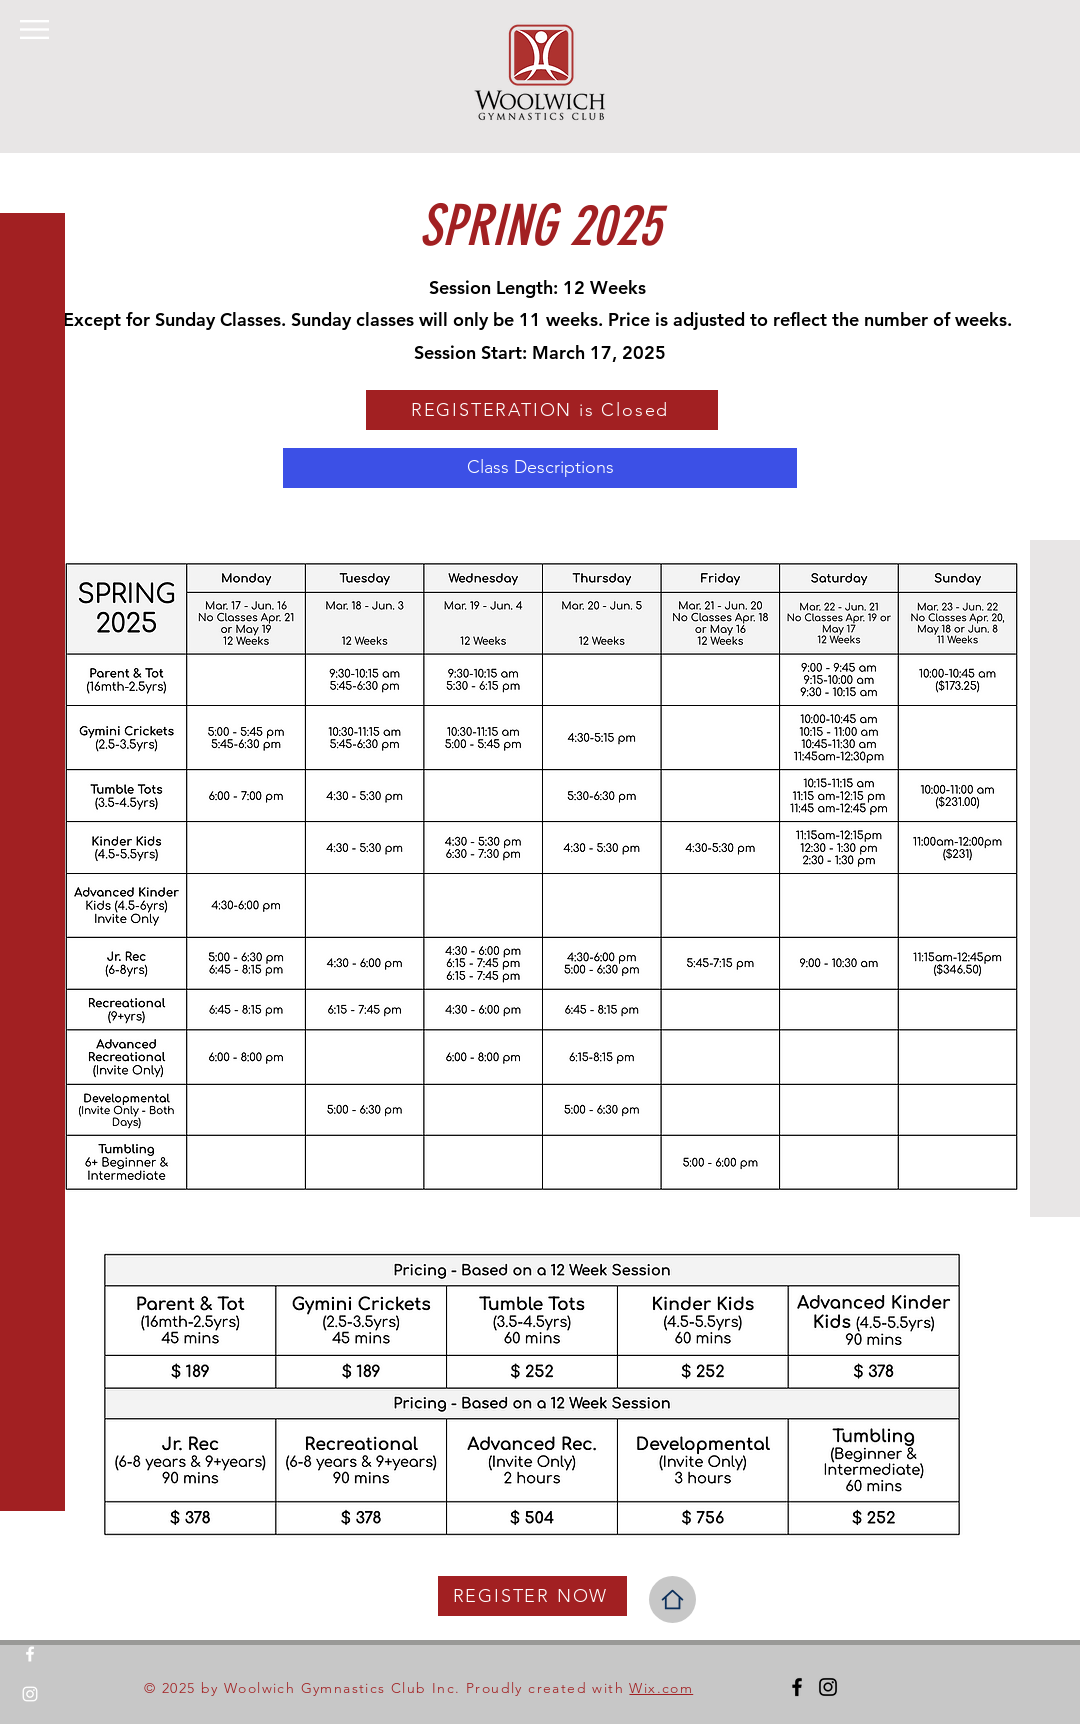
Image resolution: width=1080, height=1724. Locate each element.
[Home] (672, 1599)
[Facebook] (30, 1654)
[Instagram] (30, 1694)
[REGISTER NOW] (532, 1596)
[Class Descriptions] (540, 468)
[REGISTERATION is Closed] (542, 410)
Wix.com (661, 1688)
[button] (34, 29)
